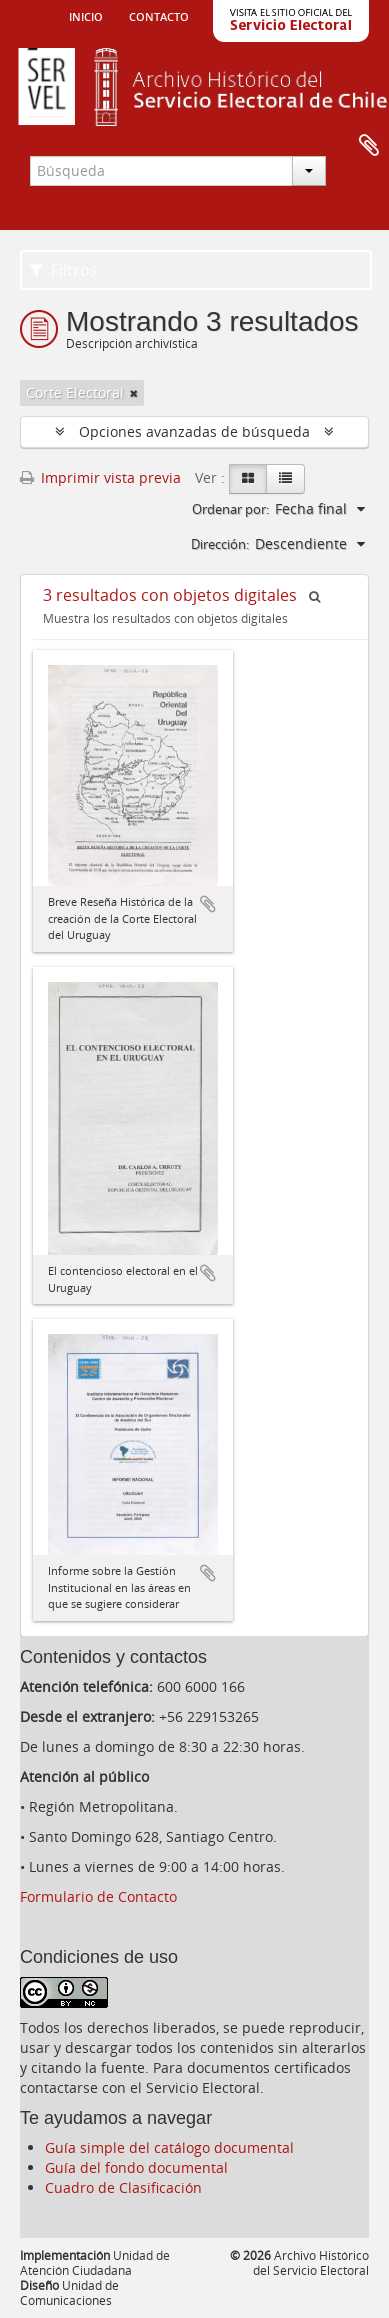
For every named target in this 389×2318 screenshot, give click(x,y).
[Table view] (285, 479)
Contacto (159, 15)
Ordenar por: (230, 509)
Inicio (86, 15)
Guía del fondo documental (136, 2167)
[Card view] (248, 479)
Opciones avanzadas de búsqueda (194, 431)
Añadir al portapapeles (208, 904)
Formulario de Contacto (98, 1896)
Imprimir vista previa (100, 477)
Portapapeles (369, 146)
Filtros (64, 270)
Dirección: (220, 544)
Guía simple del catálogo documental (169, 2147)
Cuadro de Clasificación (123, 2187)
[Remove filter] (134, 393)
